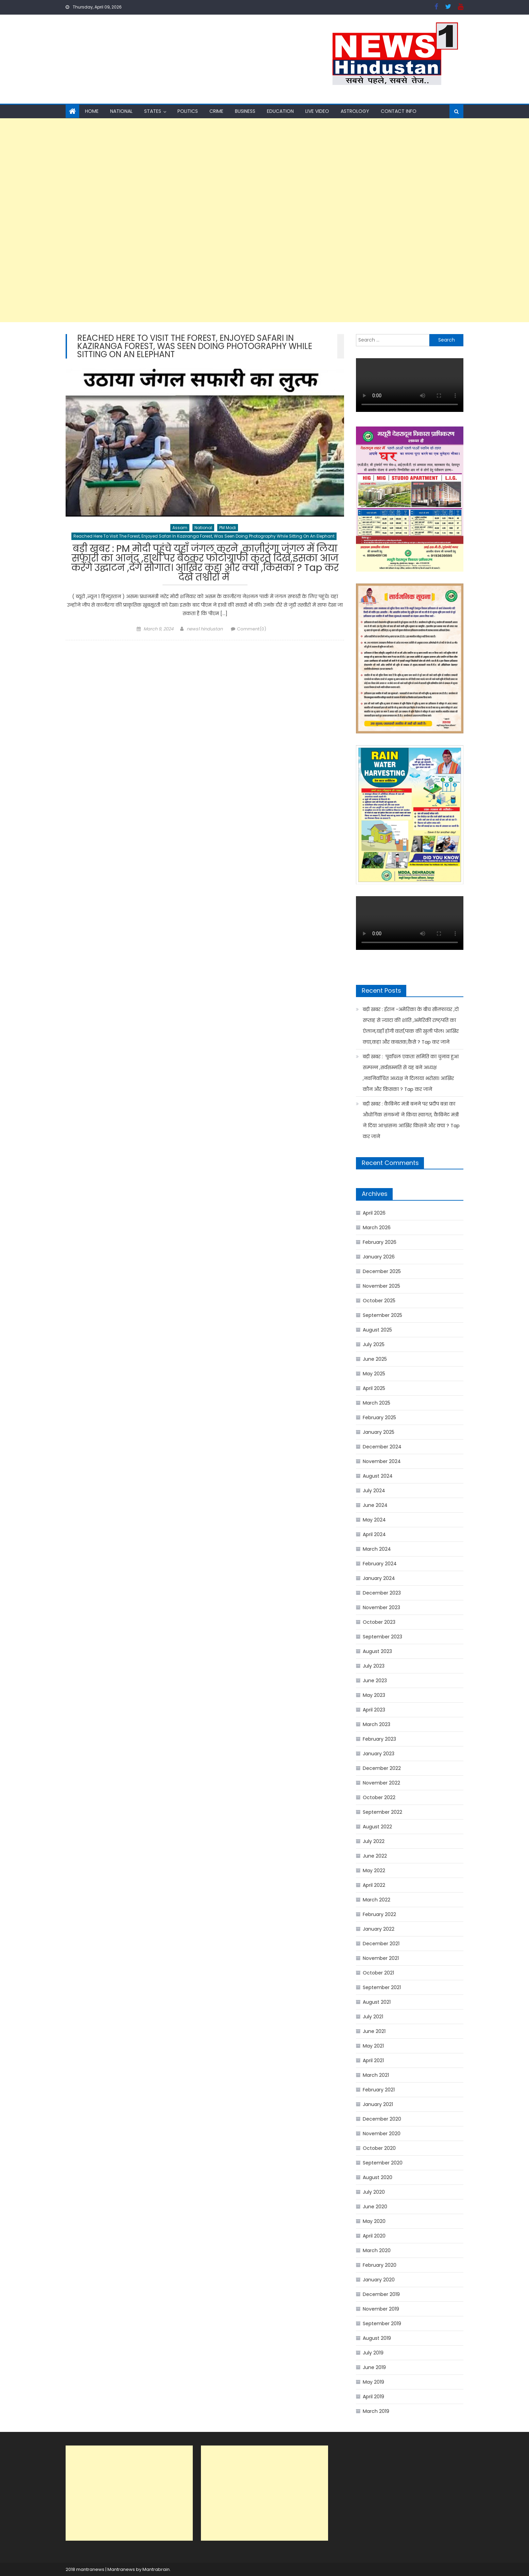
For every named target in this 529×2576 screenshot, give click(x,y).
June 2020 (375, 2206)
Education (280, 111)
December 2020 (382, 2119)
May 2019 (373, 2382)
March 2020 (377, 2250)
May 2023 (374, 1695)
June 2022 (375, 1855)
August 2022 (377, 1826)
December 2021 (381, 1943)
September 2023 (382, 1636)
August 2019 (377, 2338)
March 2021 (376, 2075)
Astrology (355, 111)
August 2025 (377, 1329)
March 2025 (376, 1402)
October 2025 (379, 1300)
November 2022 (381, 1782)
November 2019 (381, 2308)
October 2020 (379, 2148)
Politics (187, 111)
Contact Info (398, 111)
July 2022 (374, 1841)
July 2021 (373, 2016)
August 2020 (377, 2177)
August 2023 (377, 1651)
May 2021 (373, 2045)
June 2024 (375, 1505)
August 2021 (377, 2002)
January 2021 (378, 2104)
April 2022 (374, 1885)
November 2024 (382, 1461)
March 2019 (376, 2411)
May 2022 (374, 1870)
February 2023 (379, 1739)
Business (245, 111)
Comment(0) (251, 629)
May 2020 (374, 2221)
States (152, 111)
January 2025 (378, 1432)
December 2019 (381, 2294)
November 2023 (381, 1607)
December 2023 (382, 1592)
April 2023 (374, 1709)
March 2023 (376, 1724)
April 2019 (373, 2396)
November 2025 (381, 1286)
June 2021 (374, 2031)
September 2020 (383, 2162)
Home (92, 111)
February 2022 (379, 1914)
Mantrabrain (156, 2569)
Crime (216, 111)
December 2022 (382, 1768)
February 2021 (379, 2089)
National (121, 111)
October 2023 (379, 1622)
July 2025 (374, 1344)
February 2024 (380, 1563)
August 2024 (378, 1476)
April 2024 (374, 1534)
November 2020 (381, 2133)
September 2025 (382, 1315)
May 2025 (374, 1373)
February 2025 (379, 1417)
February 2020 (379, 2265)
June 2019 (374, 2367)
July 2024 (374, 1490)
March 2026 (377, 1227)
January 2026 (379, 1256)
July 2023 (374, 1666)
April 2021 (373, 2060)
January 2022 (378, 1929)
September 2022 (382, 1812)
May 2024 (374, 1519)
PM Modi (227, 527)
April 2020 (374, 2235)
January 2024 (379, 1578)
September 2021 (382, 1987)
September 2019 (382, 2323)
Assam (179, 527)
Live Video (317, 111)
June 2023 (375, 1680)
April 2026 (374, 1212)
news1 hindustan (205, 629)
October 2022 (379, 1797)
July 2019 (373, 2352)
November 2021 (381, 1958)
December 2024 (382, 1446)
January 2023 (378, 1753)
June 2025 (375, 1359)
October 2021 (378, 1972)
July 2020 (374, 2192)
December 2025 (382, 1271)
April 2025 (374, 1388)
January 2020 (379, 2279)
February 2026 (379, 1242)
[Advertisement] (204, 220)
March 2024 (377, 1549)
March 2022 (376, 1899)
